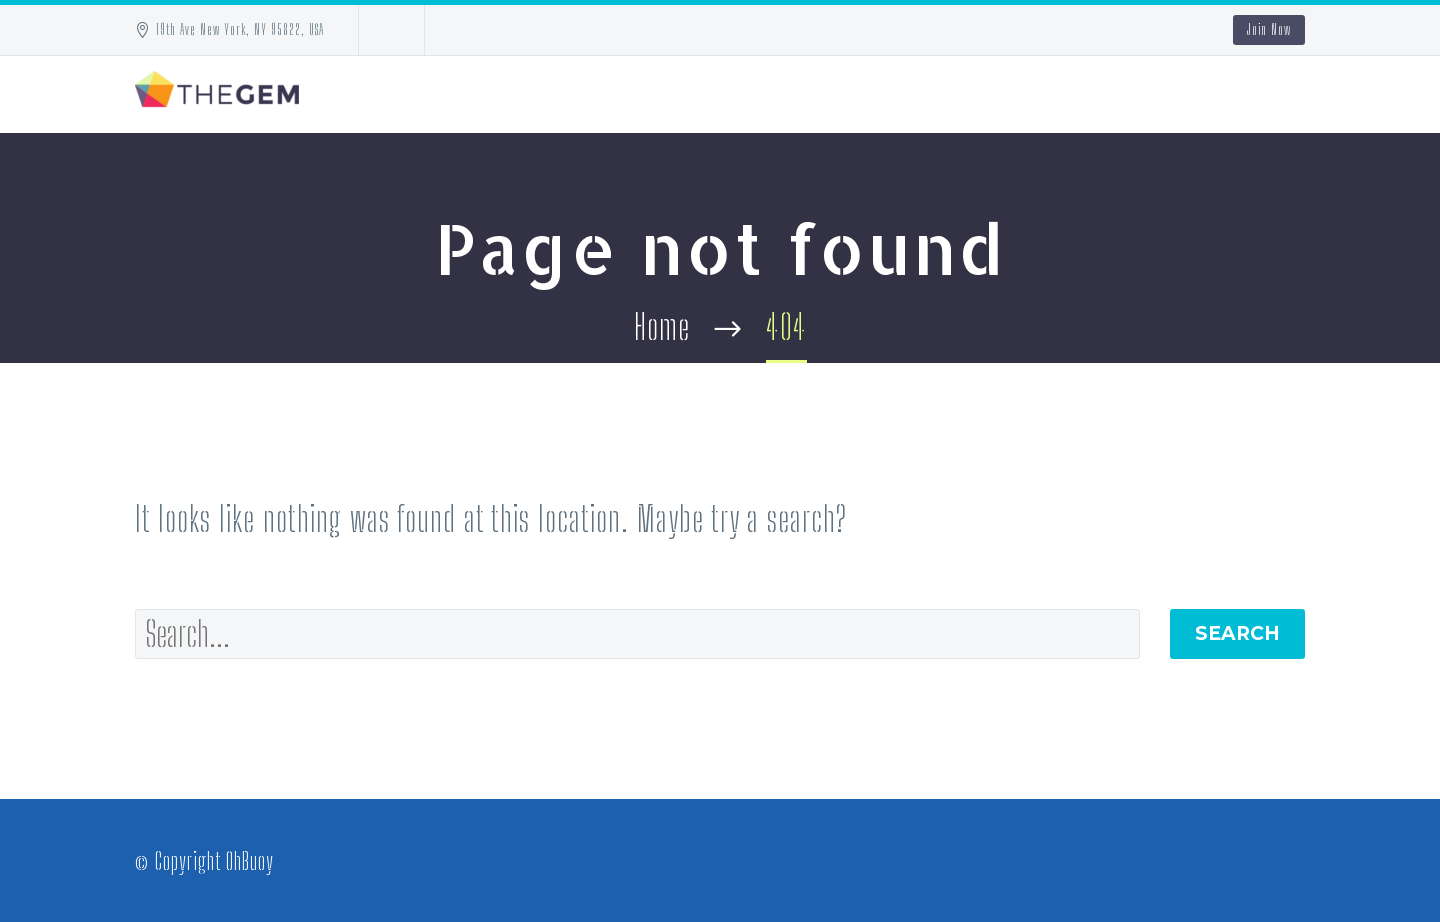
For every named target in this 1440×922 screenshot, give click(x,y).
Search (1237, 633)
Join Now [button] (1269, 29)
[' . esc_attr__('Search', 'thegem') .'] (637, 634)
